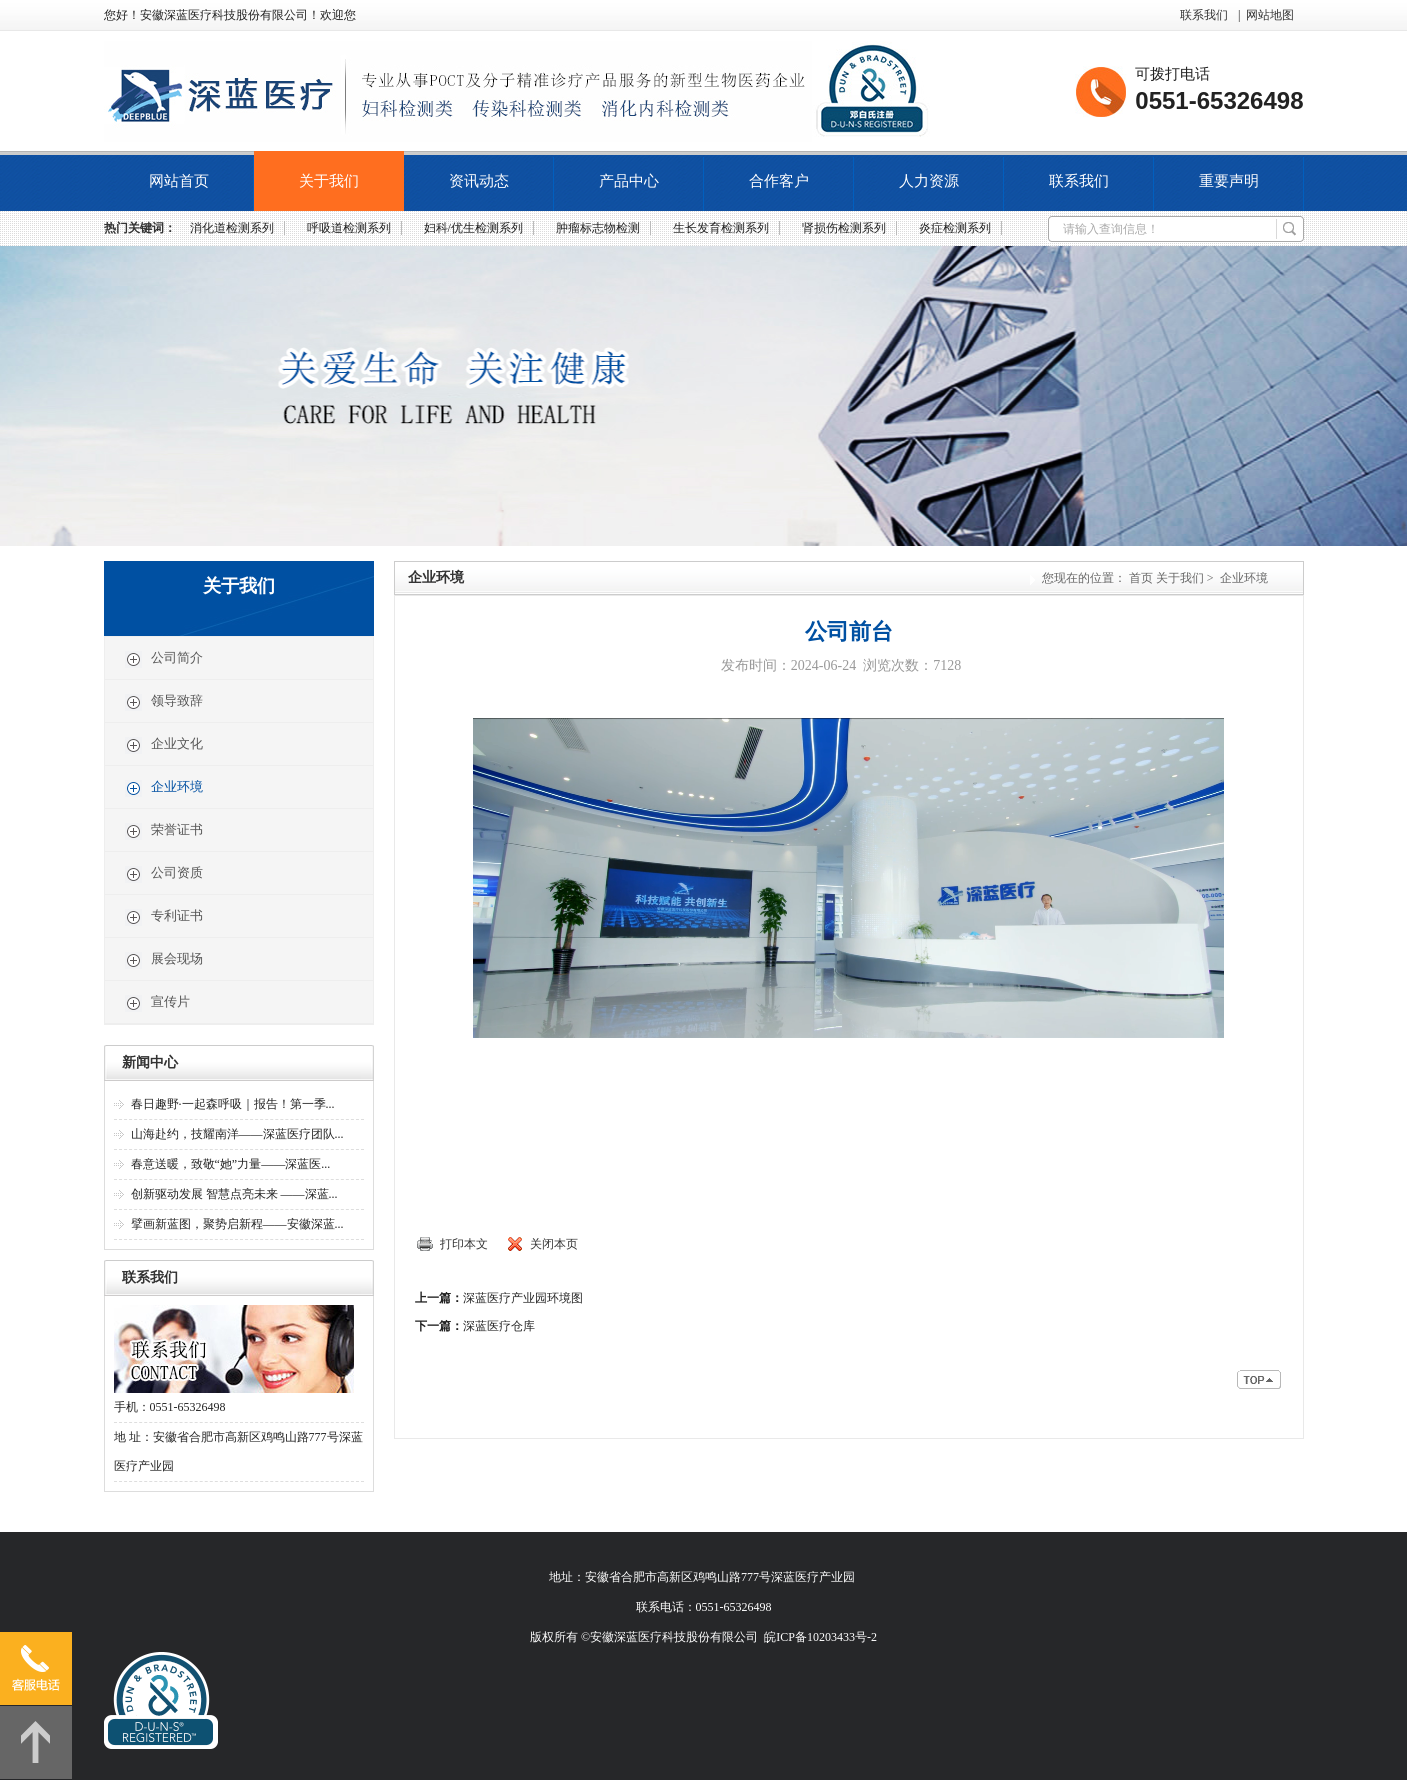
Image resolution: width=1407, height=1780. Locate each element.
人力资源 (929, 181)
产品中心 (629, 181)
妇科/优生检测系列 (473, 228)
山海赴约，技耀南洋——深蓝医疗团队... (237, 1134)
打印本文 (464, 1244)
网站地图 (1270, 15)
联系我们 (1204, 15)
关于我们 (329, 181)
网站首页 (179, 181)
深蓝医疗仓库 (499, 1326)
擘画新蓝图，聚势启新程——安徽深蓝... (237, 1224)
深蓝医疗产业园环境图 (523, 1298)
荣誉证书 (164, 831)
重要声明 (1229, 181)
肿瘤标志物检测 (598, 228)
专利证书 (164, 917)
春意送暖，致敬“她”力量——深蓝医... (231, 1164)
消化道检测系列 (232, 228)
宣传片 (157, 1003)
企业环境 (164, 788)
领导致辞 (164, 702)
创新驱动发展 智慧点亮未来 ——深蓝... (234, 1194)
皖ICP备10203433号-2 (820, 1637)
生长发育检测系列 (721, 228)
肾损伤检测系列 (844, 228)
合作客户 (779, 181)
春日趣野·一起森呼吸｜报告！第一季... (233, 1104)
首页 (1141, 578)
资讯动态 (479, 181)
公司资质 (164, 874)
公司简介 (164, 659)
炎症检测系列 (955, 228)
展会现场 (164, 960)
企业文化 (164, 745)
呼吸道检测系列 (349, 228)
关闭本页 (554, 1244)
